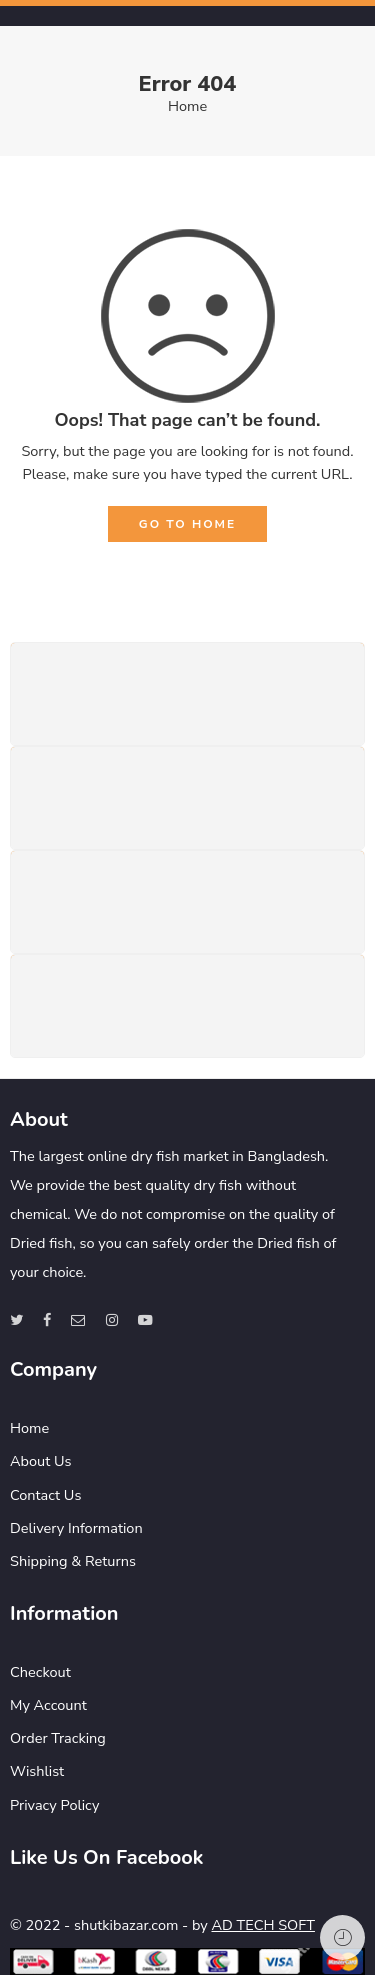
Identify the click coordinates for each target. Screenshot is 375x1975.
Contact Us (45, 1495)
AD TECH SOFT (262, 1925)
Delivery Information (76, 1528)
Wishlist (37, 1771)
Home (187, 106)
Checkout (40, 1672)
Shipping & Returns (73, 1561)
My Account (48, 1705)
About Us (41, 1461)
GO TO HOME (187, 524)
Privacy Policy (54, 1805)
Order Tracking (58, 1738)
